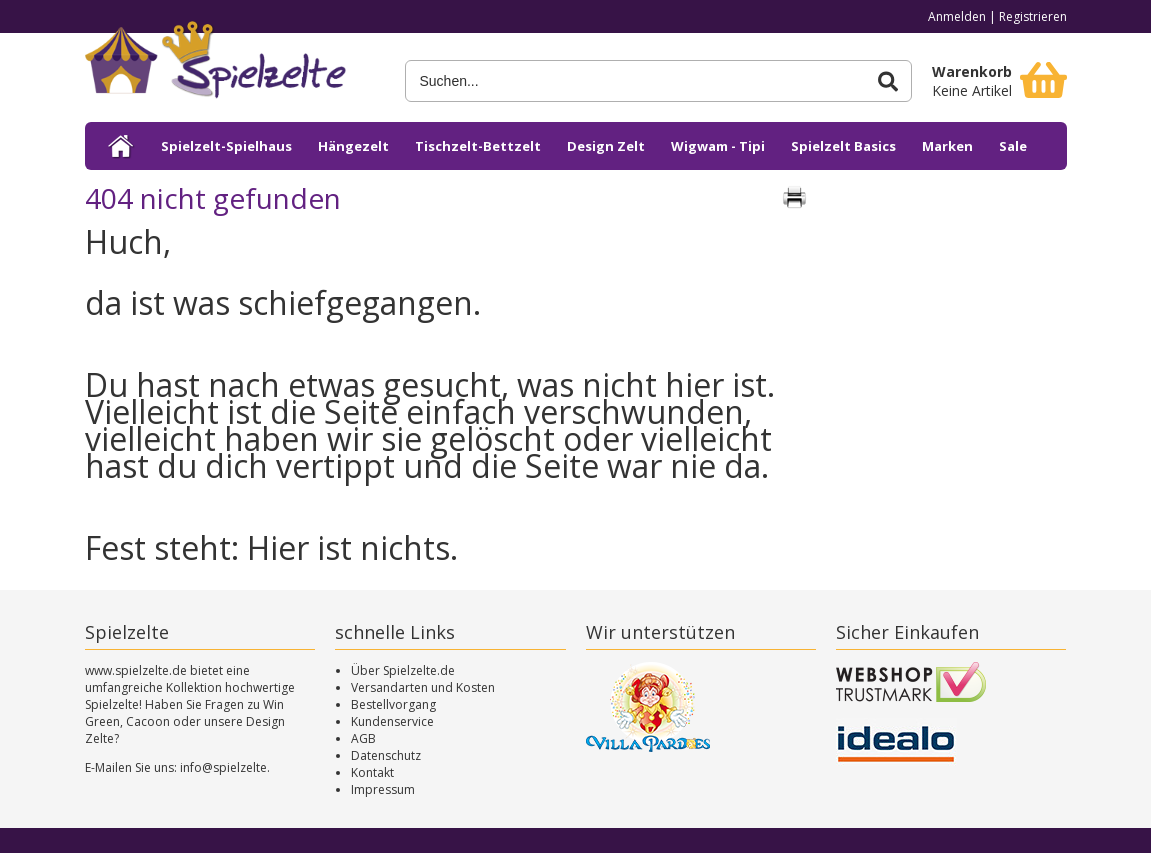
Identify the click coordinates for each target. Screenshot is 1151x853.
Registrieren (1033, 16)
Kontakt (372, 772)
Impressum (383, 789)
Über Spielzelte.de (403, 670)
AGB (363, 738)
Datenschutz (386, 755)
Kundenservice (392, 721)
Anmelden (957, 16)
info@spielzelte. (225, 767)
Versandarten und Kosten (423, 687)
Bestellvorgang (393, 704)
